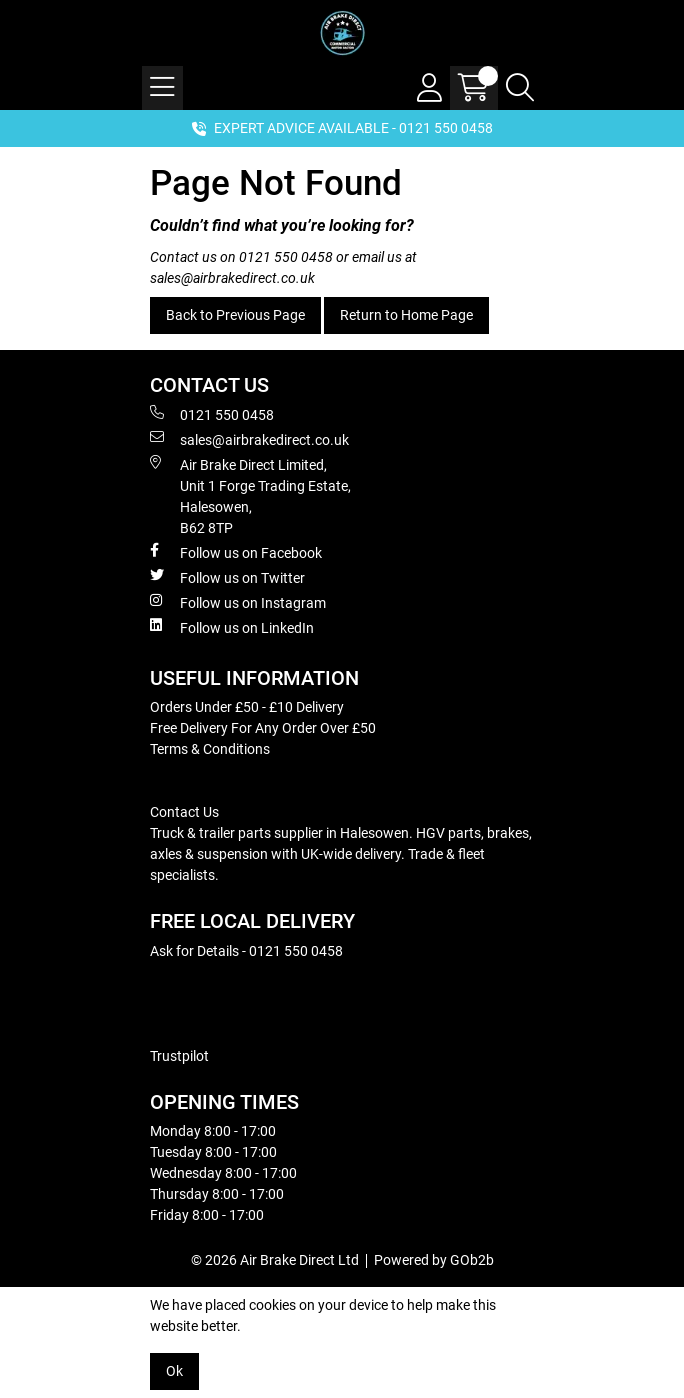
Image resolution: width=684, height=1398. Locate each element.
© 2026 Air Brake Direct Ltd (275, 1260)
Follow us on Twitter (227, 577)
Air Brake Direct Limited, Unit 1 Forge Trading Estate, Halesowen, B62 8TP (250, 495)
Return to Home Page (406, 315)
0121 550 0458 (286, 257)
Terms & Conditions (210, 749)
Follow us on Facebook (236, 552)
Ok (174, 1371)
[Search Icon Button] (520, 88)
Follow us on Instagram (238, 602)
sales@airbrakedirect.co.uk (232, 278)
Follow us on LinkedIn (232, 627)
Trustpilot (179, 1056)
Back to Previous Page (235, 315)
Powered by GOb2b (434, 1260)
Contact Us (184, 812)
